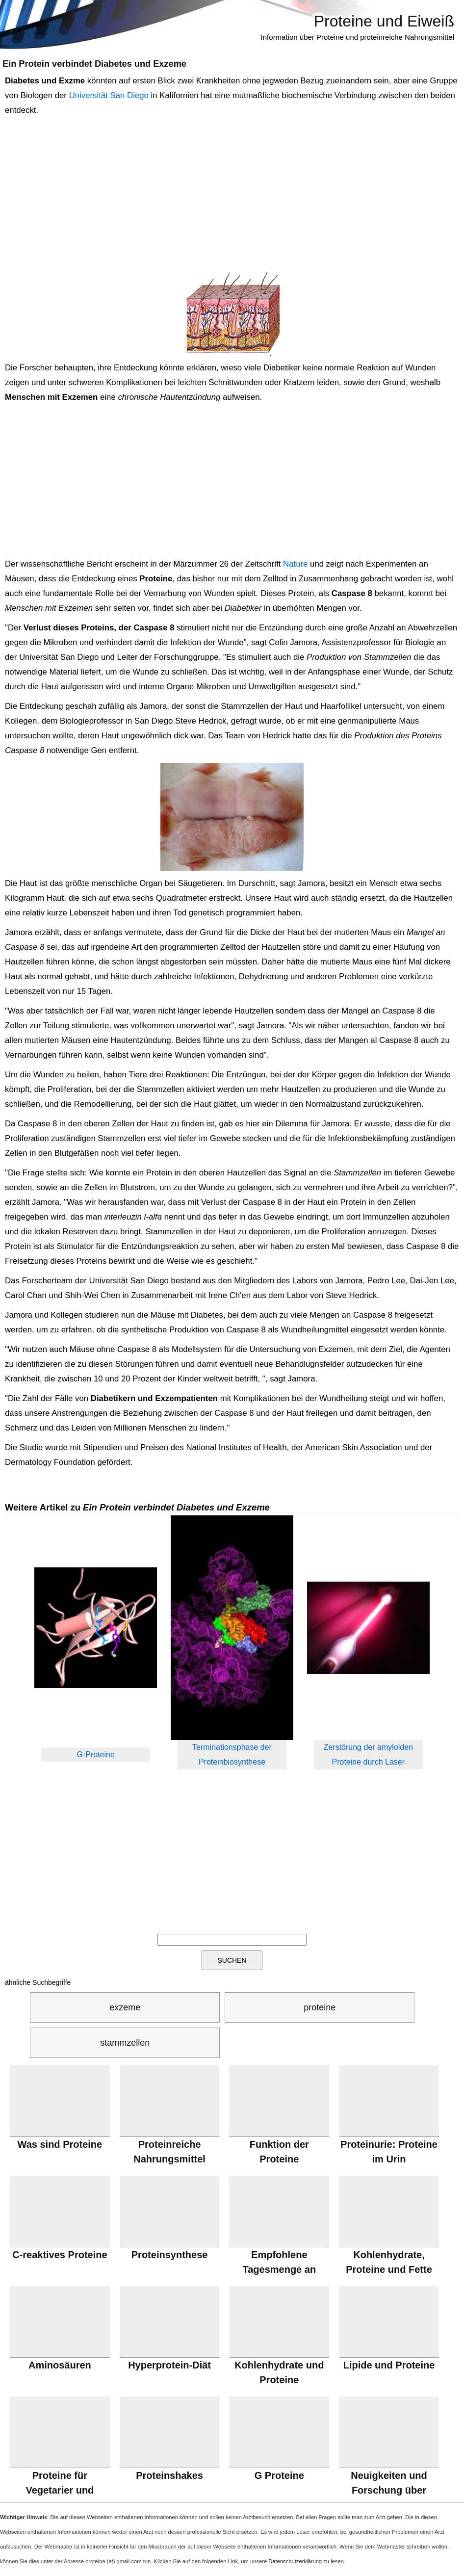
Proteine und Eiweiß (384, 21)
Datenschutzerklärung (295, 2561)
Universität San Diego (109, 95)
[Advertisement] (229, 194)
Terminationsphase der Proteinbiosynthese (232, 1754)
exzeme (124, 2007)
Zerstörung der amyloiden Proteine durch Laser (368, 1754)
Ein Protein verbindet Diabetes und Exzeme (94, 64)
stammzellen (125, 2043)
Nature (295, 564)
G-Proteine (96, 1754)
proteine (319, 2007)
